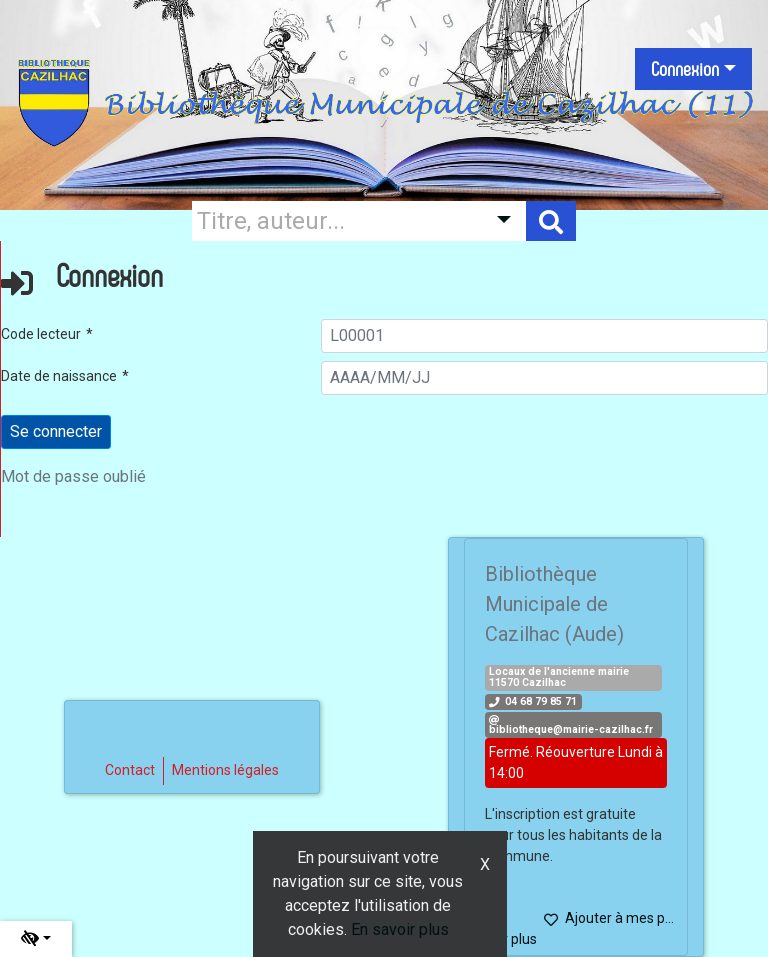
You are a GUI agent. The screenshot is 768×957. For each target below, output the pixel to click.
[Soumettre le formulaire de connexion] (56, 432)
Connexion (685, 69)
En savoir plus (400, 929)
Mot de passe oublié (73, 476)
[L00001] (544, 336)
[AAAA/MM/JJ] (544, 378)
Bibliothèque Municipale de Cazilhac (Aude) (554, 604)
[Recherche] (334, 221)
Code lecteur (41, 334)
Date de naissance (59, 376)
